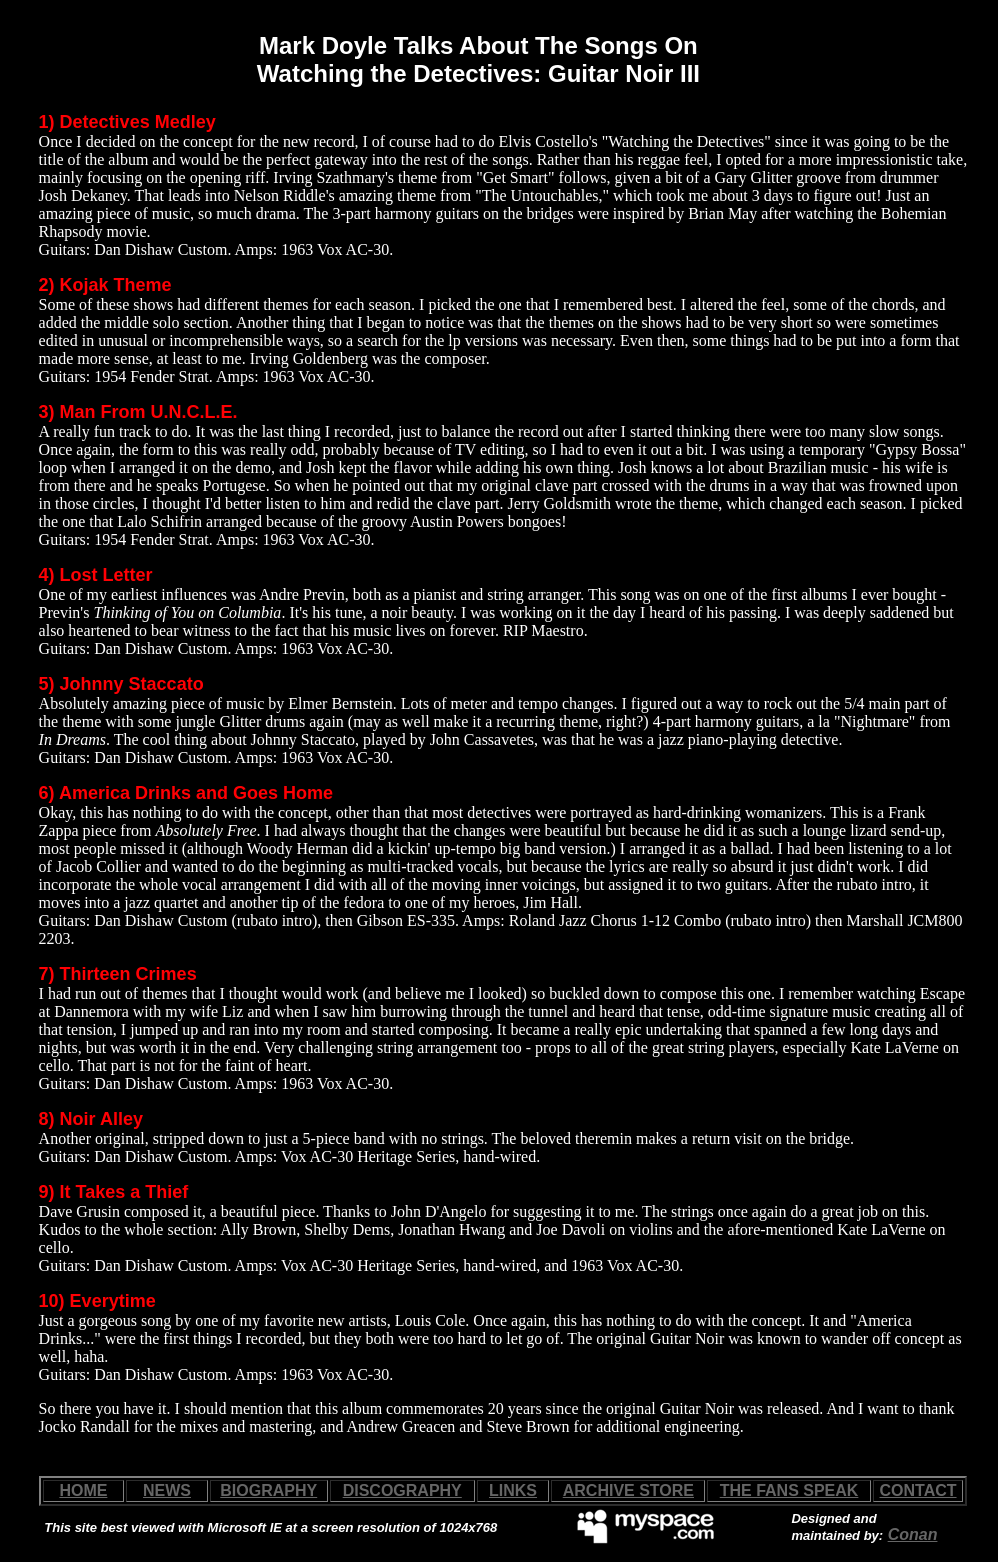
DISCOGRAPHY (402, 1490)
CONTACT (918, 1490)
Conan (913, 1534)
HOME (83, 1490)
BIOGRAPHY (268, 1490)
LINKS (513, 1490)
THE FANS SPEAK (789, 1490)
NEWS (167, 1490)
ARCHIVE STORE (628, 1490)
